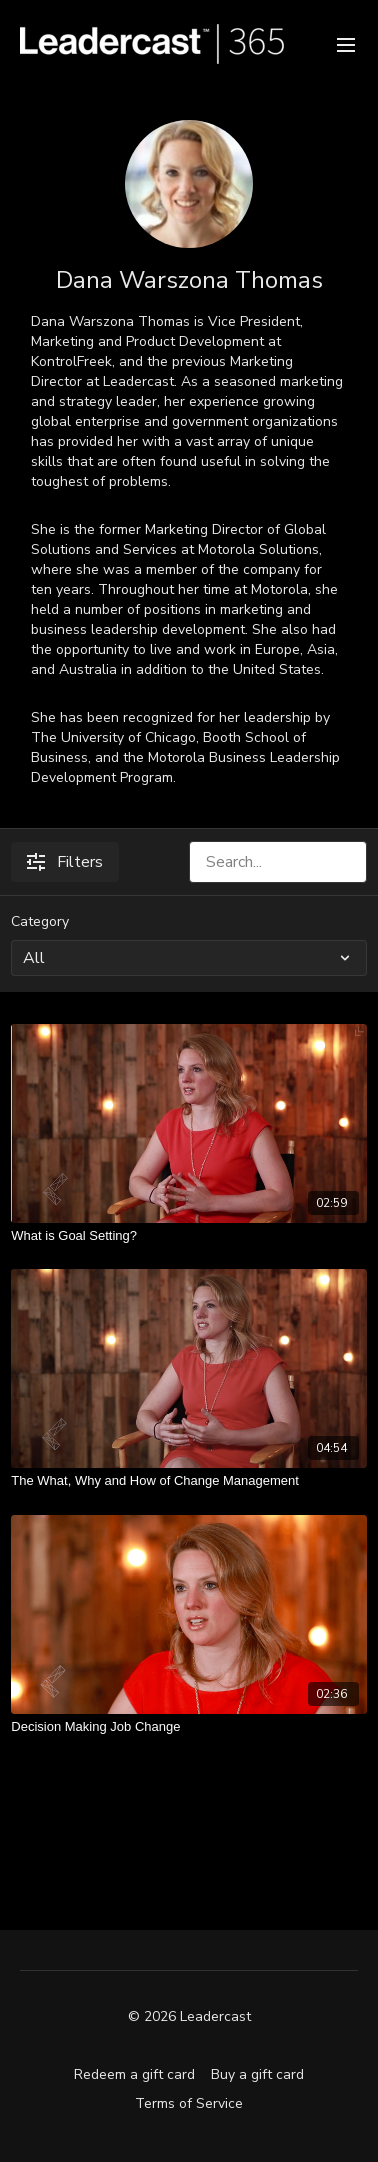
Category (40, 921)
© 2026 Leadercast (189, 2017)
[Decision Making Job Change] (188, 1727)
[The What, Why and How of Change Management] (188, 1481)
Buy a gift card (257, 2074)
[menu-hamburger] (346, 43)
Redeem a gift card (134, 2074)
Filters (65, 862)
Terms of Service (189, 2103)
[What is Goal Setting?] (188, 1236)
